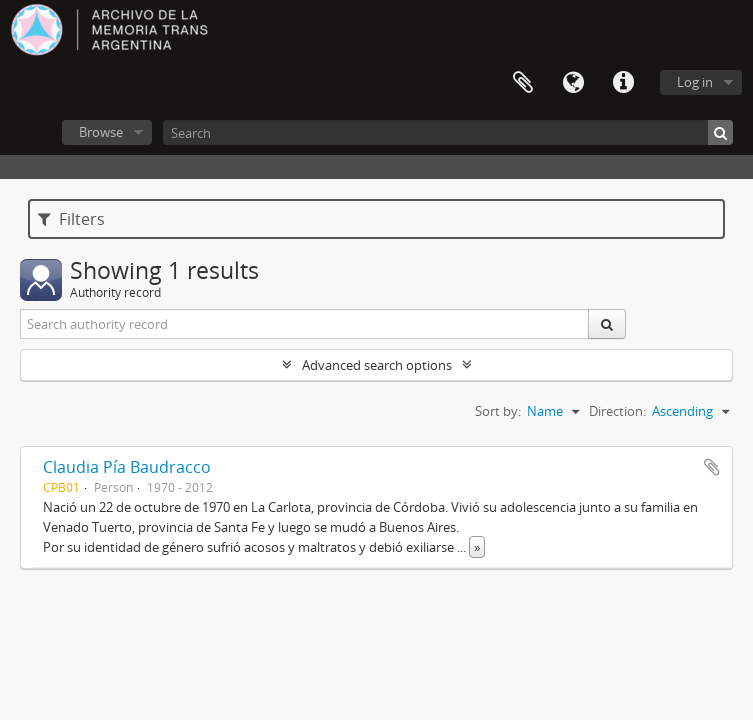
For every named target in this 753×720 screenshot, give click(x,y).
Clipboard (523, 83)
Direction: (617, 411)
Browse (101, 132)
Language (573, 83)
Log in (695, 82)
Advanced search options (377, 365)
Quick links (623, 83)
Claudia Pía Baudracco (127, 467)
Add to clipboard (712, 467)
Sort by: (498, 411)
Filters (71, 219)
